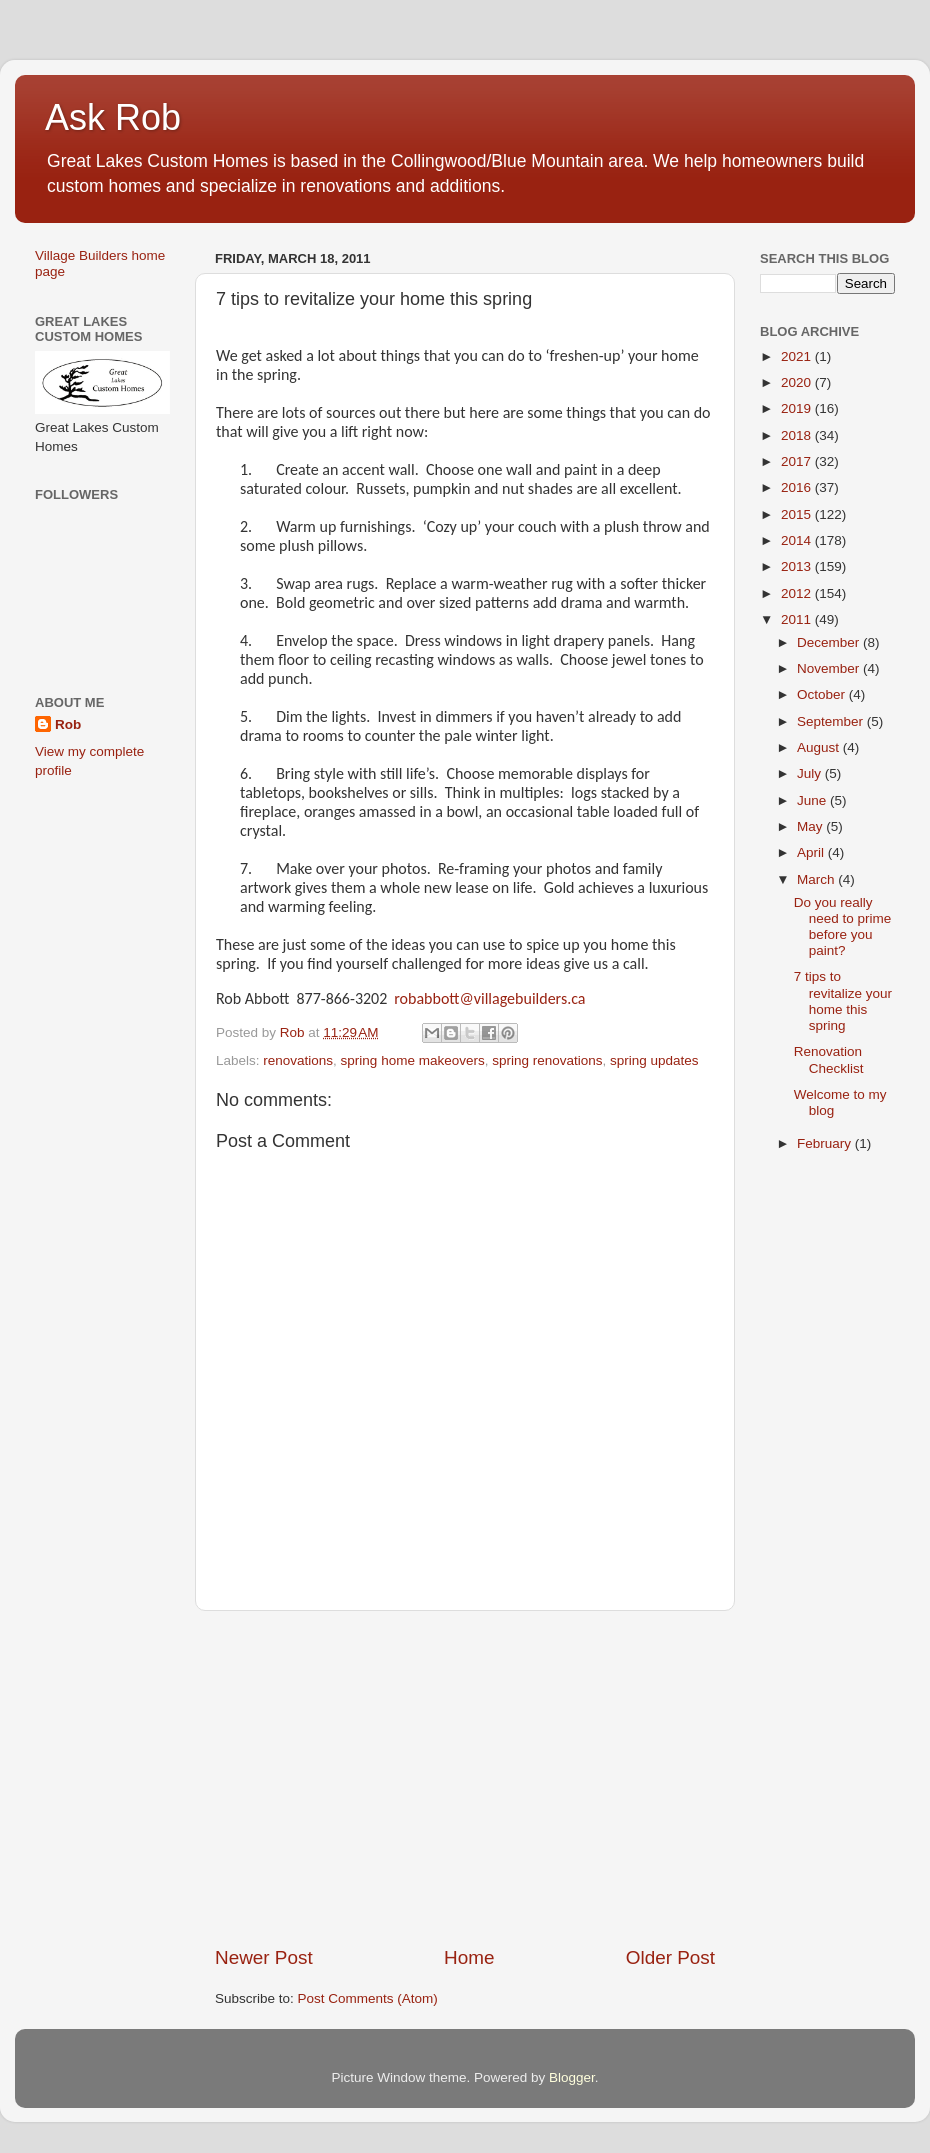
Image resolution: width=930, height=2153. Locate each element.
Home (469, 1957)
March (817, 879)
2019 (798, 408)
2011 (798, 619)
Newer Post (264, 1957)
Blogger (572, 2077)
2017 (798, 461)
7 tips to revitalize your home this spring (843, 1001)
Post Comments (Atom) (368, 1998)
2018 (798, 435)
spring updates (654, 1060)
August (820, 747)
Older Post (670, 1957)
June (813, 800)
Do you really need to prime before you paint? (843, 927)
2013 (798, 566)
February (826, 1143)
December (830, 642)
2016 (798, 487)
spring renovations (547, 1060)
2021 (798, 356)
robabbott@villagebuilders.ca (489, 998)
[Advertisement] (465, 1778)
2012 (798, 593)
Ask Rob (113, 117)
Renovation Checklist (829, 1059)
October (823, 694)
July (811, 773)
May (811, 826)
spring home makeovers (413, 1060)
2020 (798, 382)
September (832, 721)
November (830, 668)
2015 (798, 514)
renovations (298, 1060)
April (812, 852)
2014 (798, 540)
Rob (68, 724)
